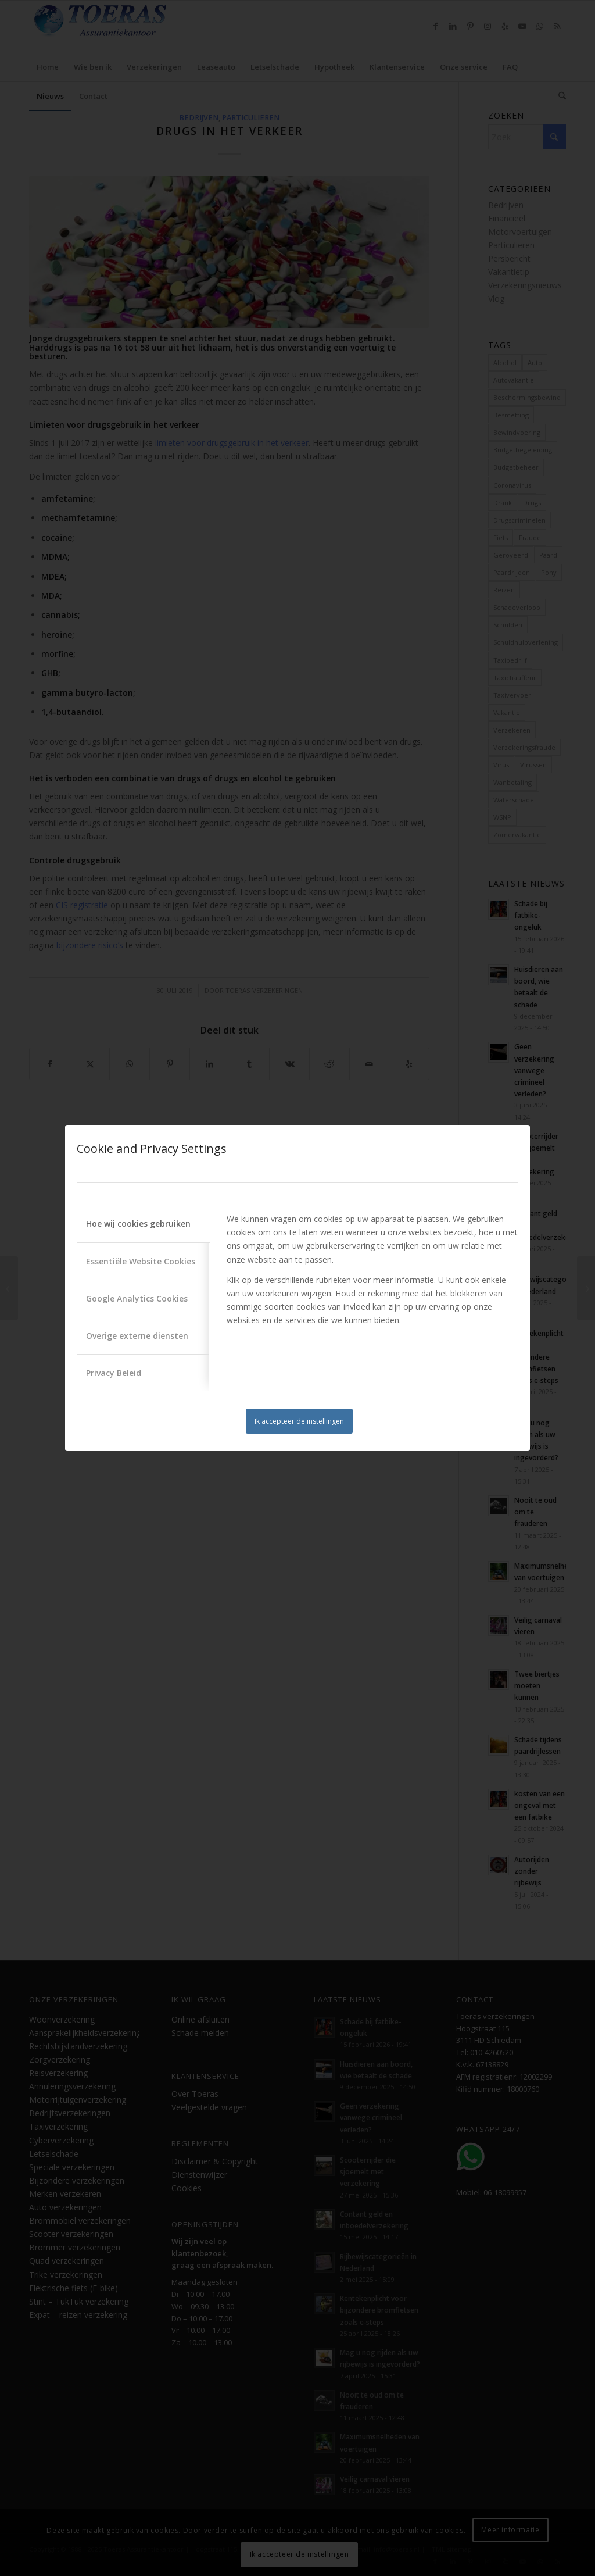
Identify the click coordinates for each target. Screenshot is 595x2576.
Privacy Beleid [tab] (113, 1372)
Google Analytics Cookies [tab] (137, 1298)
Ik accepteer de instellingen (299, 1421)
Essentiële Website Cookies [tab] (140, 1261)
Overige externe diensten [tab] (137, 1335)
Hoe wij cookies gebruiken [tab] (138, 1223)
